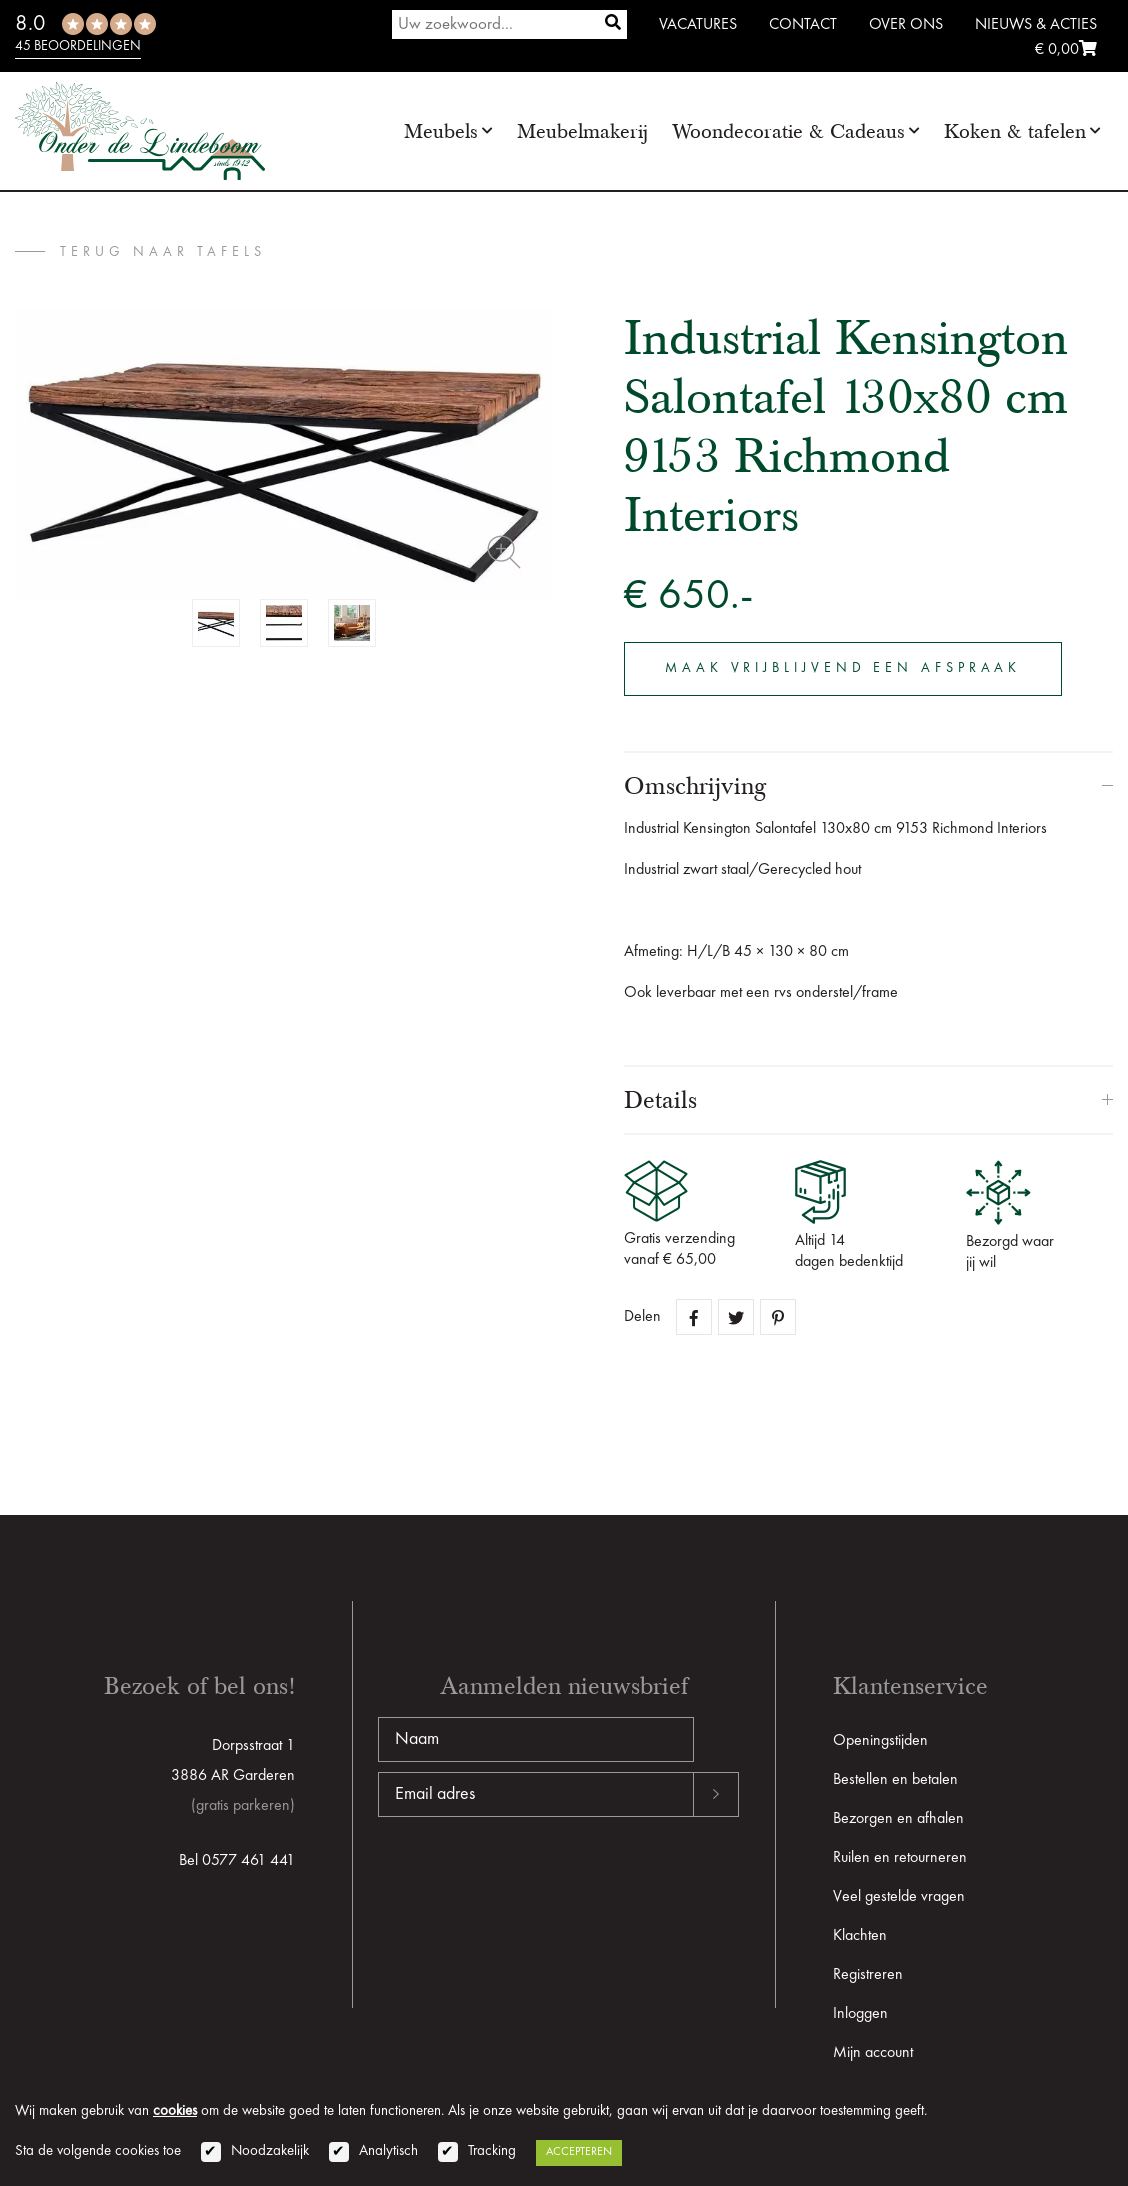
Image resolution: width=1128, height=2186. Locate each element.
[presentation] (530, 1881)
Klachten (860, 1936)
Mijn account (873, 2053)
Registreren (868, 1975)
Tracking (492, 2151)
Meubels (441, 131)
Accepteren (579, 2152)
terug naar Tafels (163, 252)
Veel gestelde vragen (899, 1897)
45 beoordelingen (78, 46)
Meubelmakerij (582, 131)
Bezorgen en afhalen (898, 1819)
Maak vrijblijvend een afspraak (844, 668)
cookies (175, 2111)
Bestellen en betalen (895, 1780)
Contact (803, 25)
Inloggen (860, 2014)
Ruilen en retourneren (900, 1858)
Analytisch (388, 2151)
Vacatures (698, 25)
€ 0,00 (1066, 50)
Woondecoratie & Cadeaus (788, 131)
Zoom (504, 552)
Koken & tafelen (1015, 131)
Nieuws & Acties (1036, 25)
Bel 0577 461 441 (237, 1861)
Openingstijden (880, 1741)
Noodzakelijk (270, 2151)
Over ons (906, 25)
